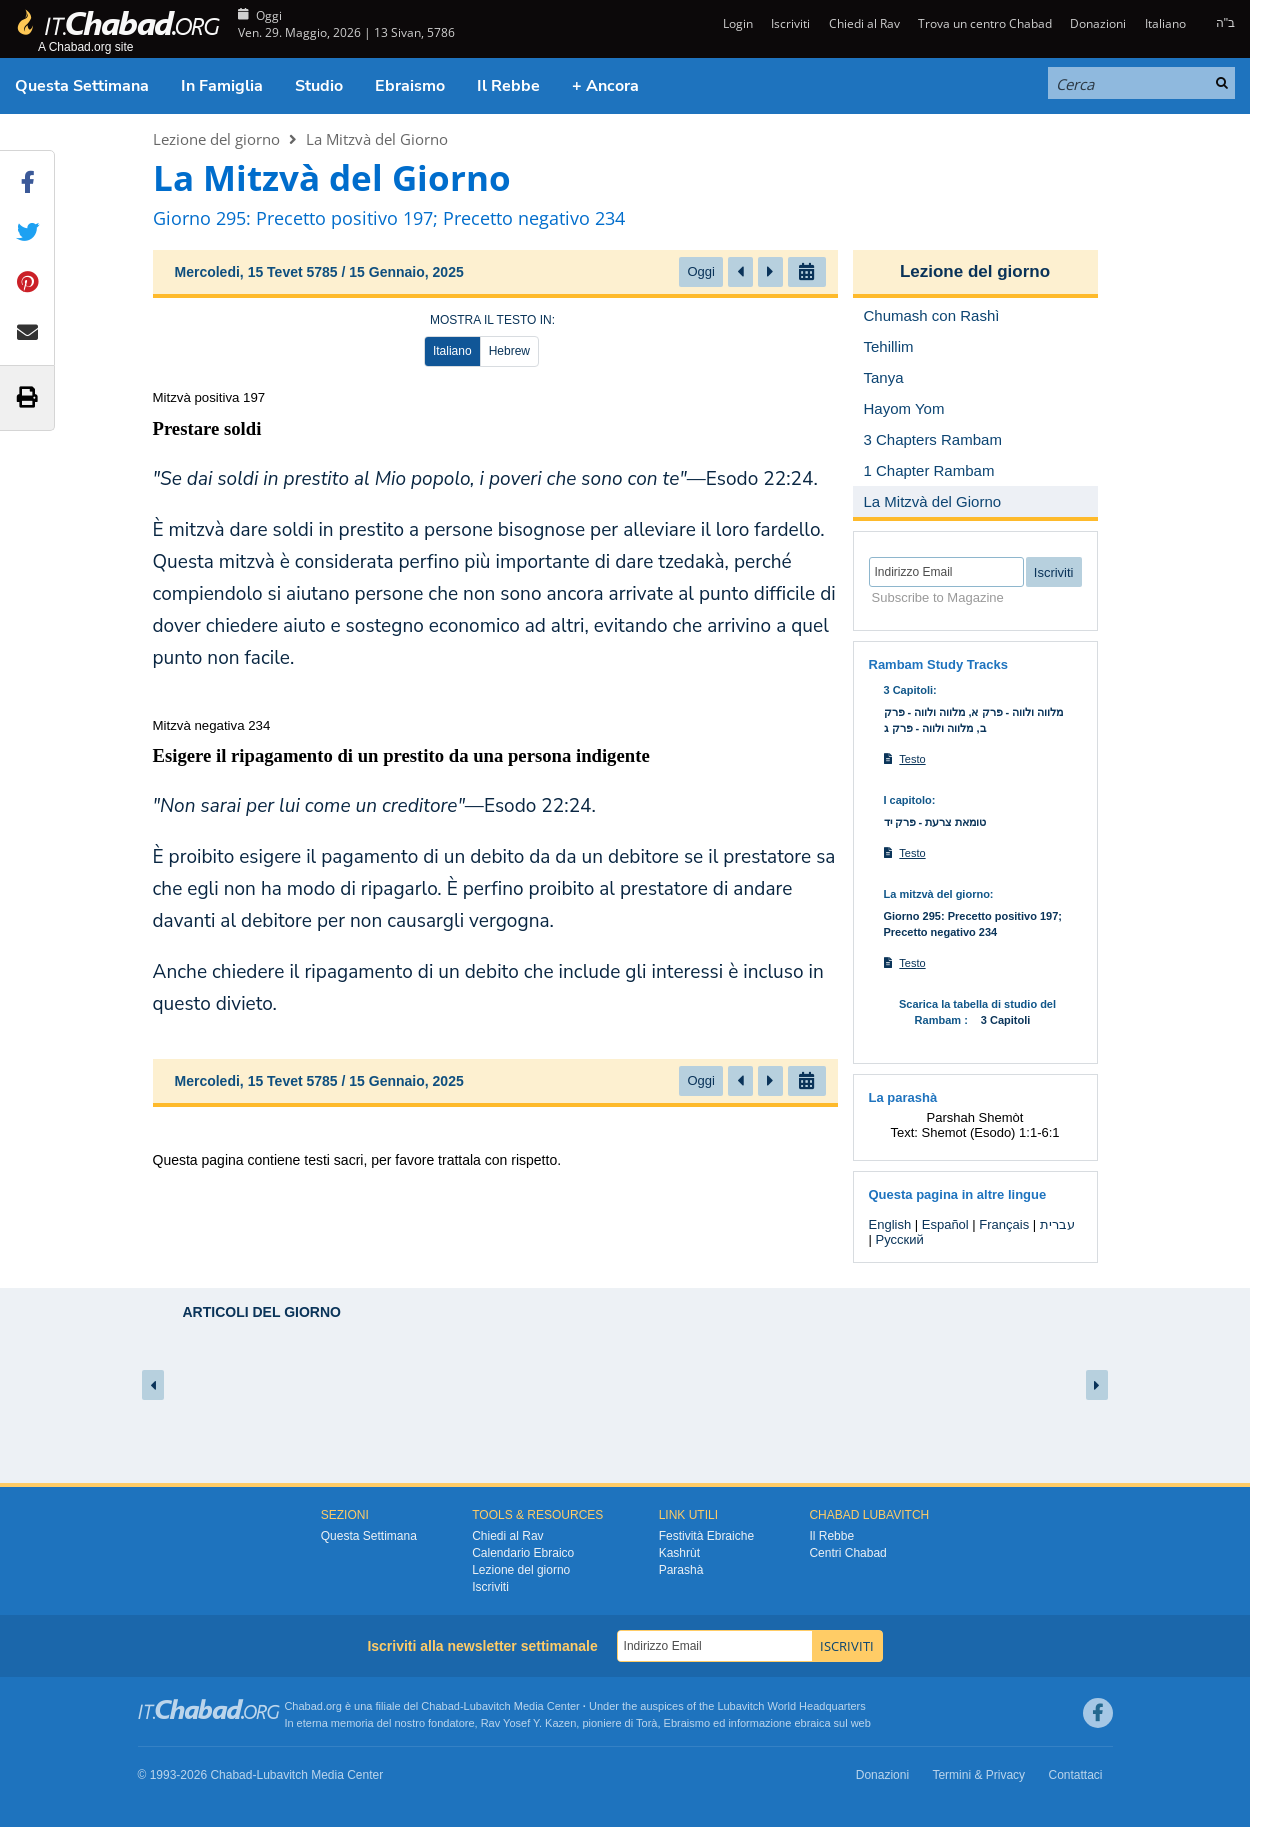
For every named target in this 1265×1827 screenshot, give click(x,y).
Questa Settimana (82, 86)
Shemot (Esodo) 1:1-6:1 (991, 1132)
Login (736, 23)
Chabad (440, 1706)
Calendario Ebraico (523, 1553)
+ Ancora (605, 86)
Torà (646, 1723)
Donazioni (1098, 23)
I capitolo (908, 800)
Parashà (681, 1570)
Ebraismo (410, 86)
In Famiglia (222, 86)
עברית (1057, 1224)
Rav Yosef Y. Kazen (529, 1723)
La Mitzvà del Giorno (377, 139)
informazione (759, 1723)
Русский (900, 1239)
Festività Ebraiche (706, 1536)
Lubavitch (487, 1706)
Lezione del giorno (216, 139)
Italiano (1165, 23)
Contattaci (1075, 1775)
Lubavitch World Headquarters (791, 1706)
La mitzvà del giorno (937, 894)
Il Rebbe (508, 86)
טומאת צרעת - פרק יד (935, 822)
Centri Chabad (847, 1553)
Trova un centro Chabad (985, 23)
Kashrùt (679, 1553)
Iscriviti (790, 23)
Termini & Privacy (978, 1775)
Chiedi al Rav (864, 23)
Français (1004, 1224)
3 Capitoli (909, 690)
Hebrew (509, 351)
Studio (319, 86)
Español (945, 1224)
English (890, 1224)
